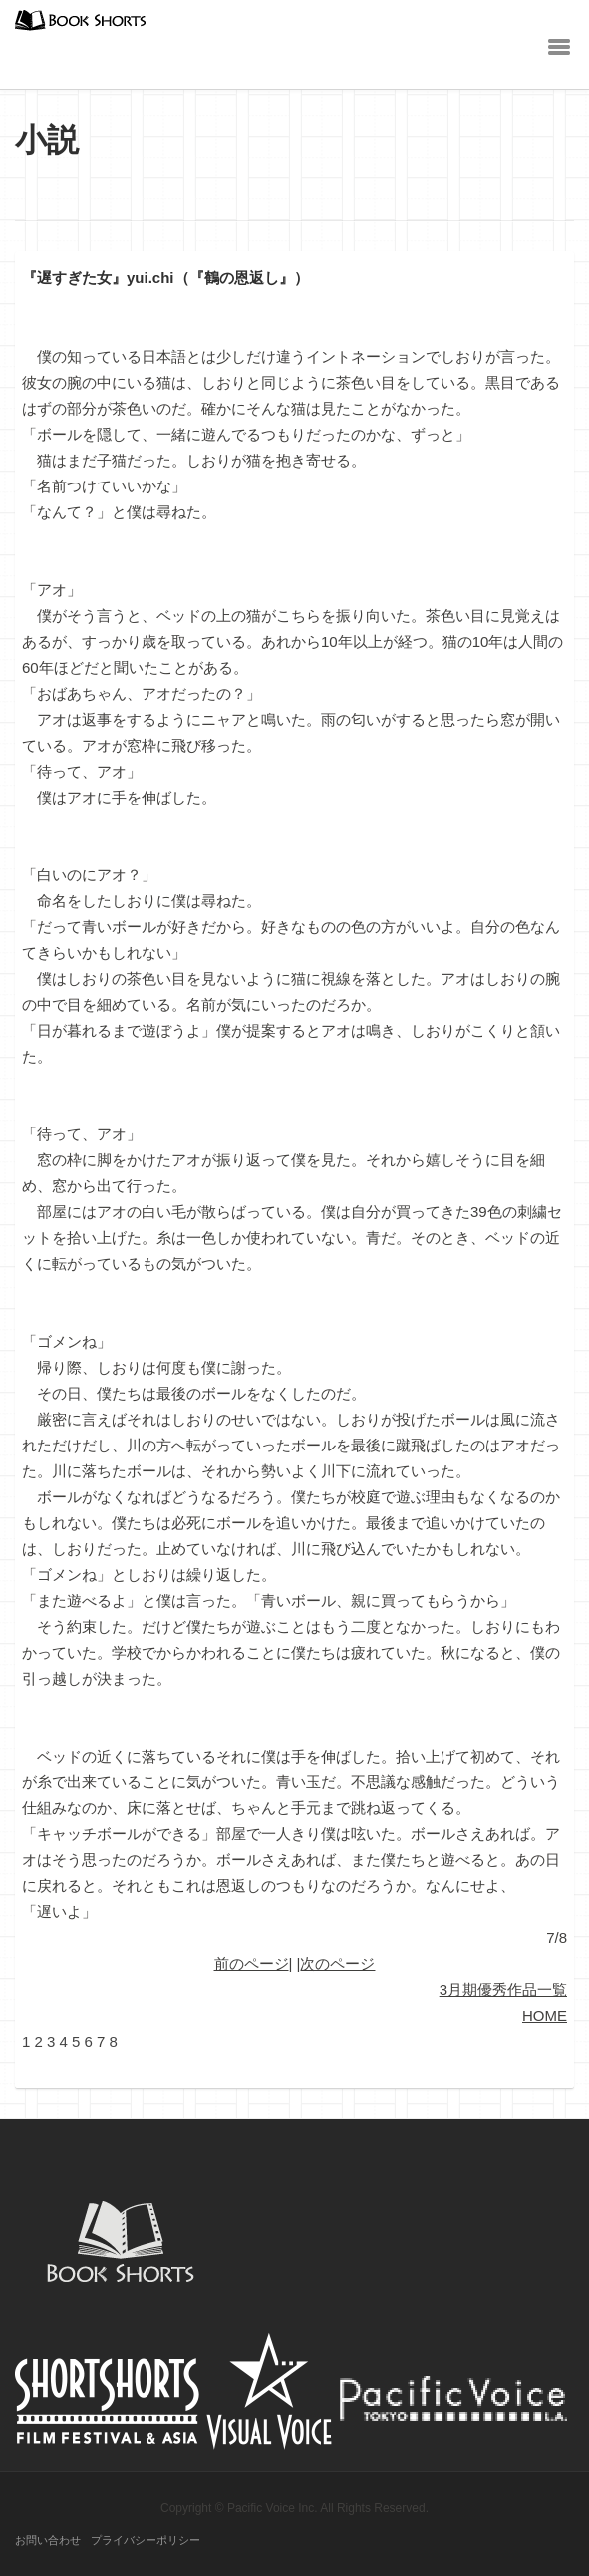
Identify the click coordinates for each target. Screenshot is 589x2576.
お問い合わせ (48, 2540)
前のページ (251, 1963)
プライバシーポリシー (145, 2540)
